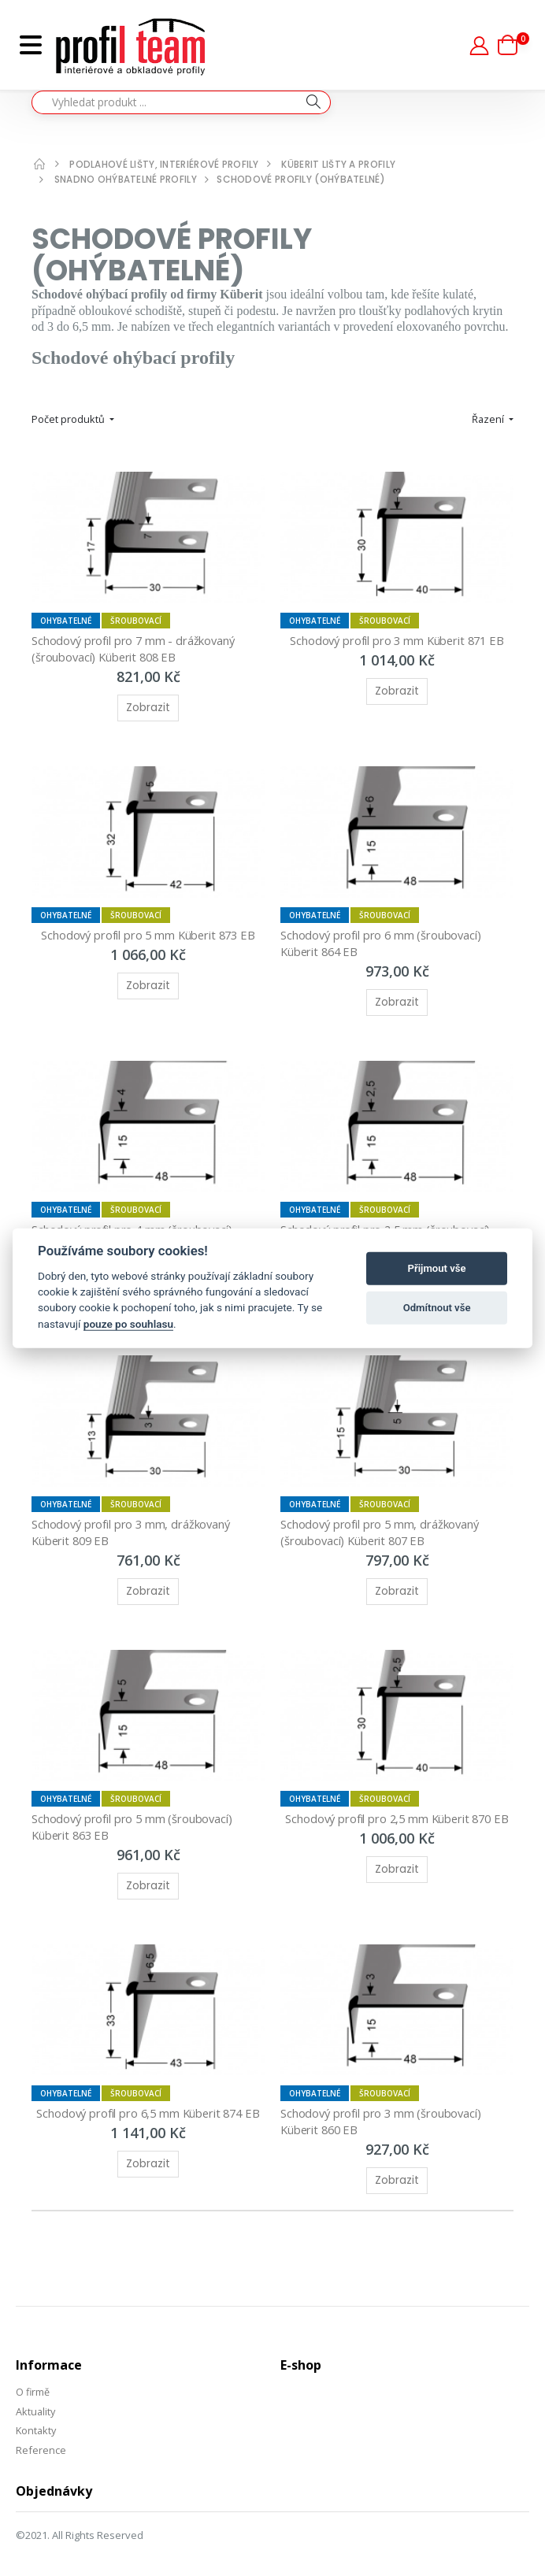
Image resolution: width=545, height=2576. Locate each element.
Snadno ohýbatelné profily (126, 179)
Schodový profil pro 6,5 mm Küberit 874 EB (148, 2099)
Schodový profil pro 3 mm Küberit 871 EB (396, 638)
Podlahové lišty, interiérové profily (164, 164)
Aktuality (36, 2396)
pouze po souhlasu (128, 1324)
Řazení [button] (488, 419)
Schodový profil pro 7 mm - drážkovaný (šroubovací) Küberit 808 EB (136, 646)
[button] (513, 45)
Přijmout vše (437, 1268)
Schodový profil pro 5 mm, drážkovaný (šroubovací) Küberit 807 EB (382, 1522)
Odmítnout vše (437, 1308)
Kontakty (37, 2414)
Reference (41, 2433)
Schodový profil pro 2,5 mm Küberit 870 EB (397, 1806)
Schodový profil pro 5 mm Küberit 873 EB (148, 930)
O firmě (33, 2377)
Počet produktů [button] (69, 419)
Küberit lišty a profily (339, 164)
